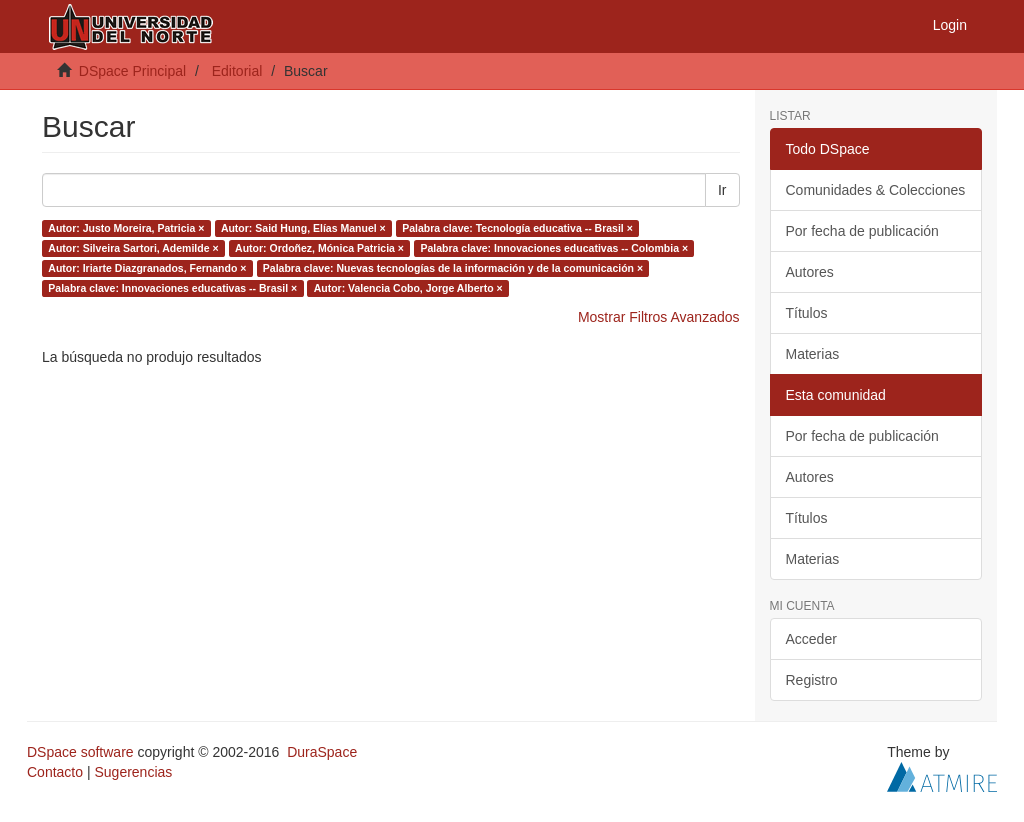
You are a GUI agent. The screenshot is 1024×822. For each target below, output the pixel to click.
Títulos (807, 313)
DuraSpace (322, 752)
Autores (810, 272)
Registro (812, 680)
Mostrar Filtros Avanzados (659, 317)
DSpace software (80, 752)
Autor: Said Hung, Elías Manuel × (303, 228)
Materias (813, 354)
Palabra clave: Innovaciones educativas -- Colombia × (554, 248)
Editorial (237, 71)
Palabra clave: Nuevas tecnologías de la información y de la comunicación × (453, 268)
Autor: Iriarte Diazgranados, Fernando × (147, 268)
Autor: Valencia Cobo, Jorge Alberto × (408, 288)
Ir (722, 190)
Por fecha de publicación (862, 231)
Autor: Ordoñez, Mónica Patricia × (319, 248)
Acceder (811, 639)
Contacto (55, 772)
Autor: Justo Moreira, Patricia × (126, 228)
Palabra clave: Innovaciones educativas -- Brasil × (172, 288)
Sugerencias (133, 772)
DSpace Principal (132, 71)
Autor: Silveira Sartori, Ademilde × (133, 248)
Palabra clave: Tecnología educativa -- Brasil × (517, 228)
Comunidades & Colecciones (876, 190)
